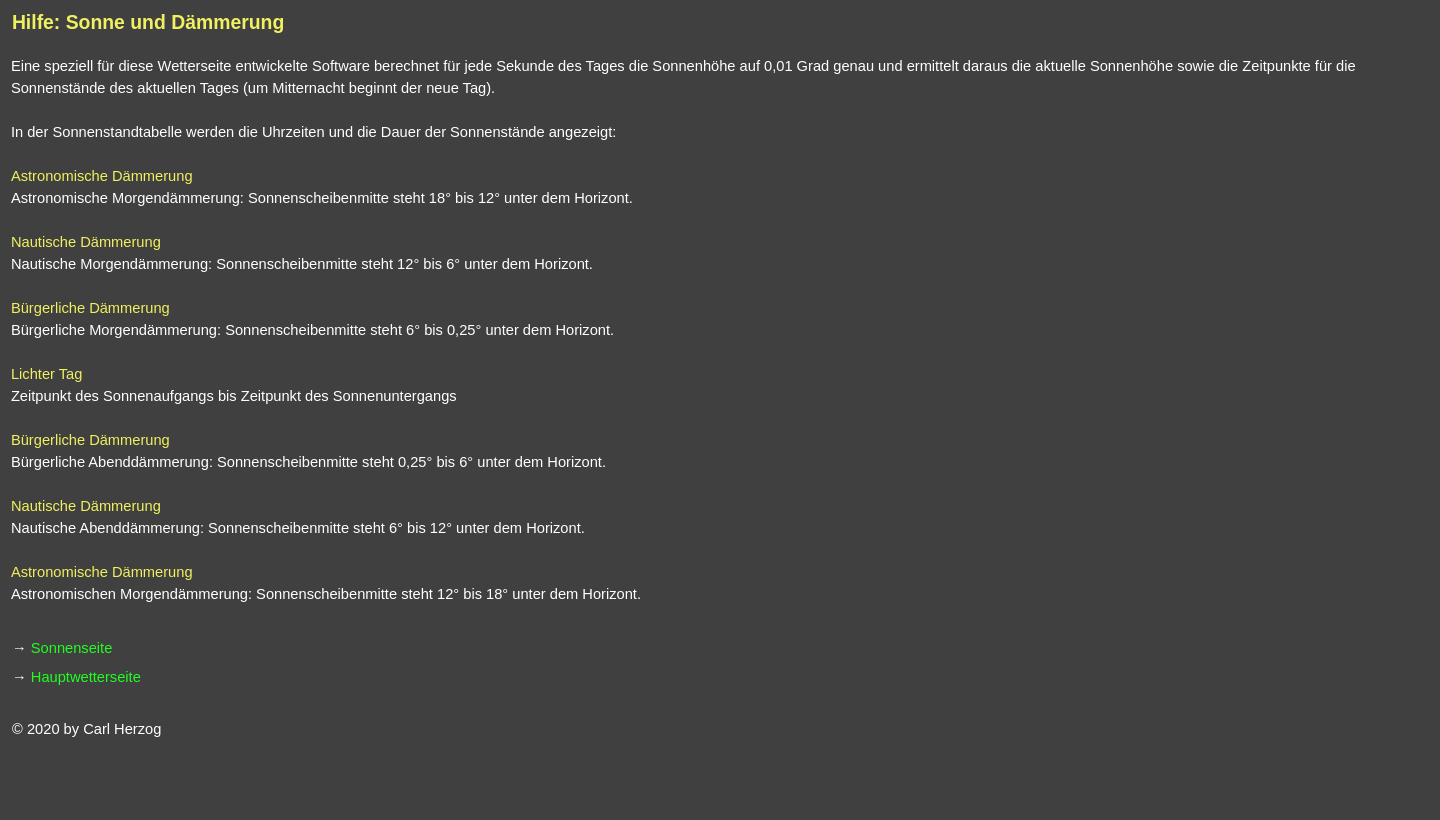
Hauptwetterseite (86, 677)
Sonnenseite (72, 648)
